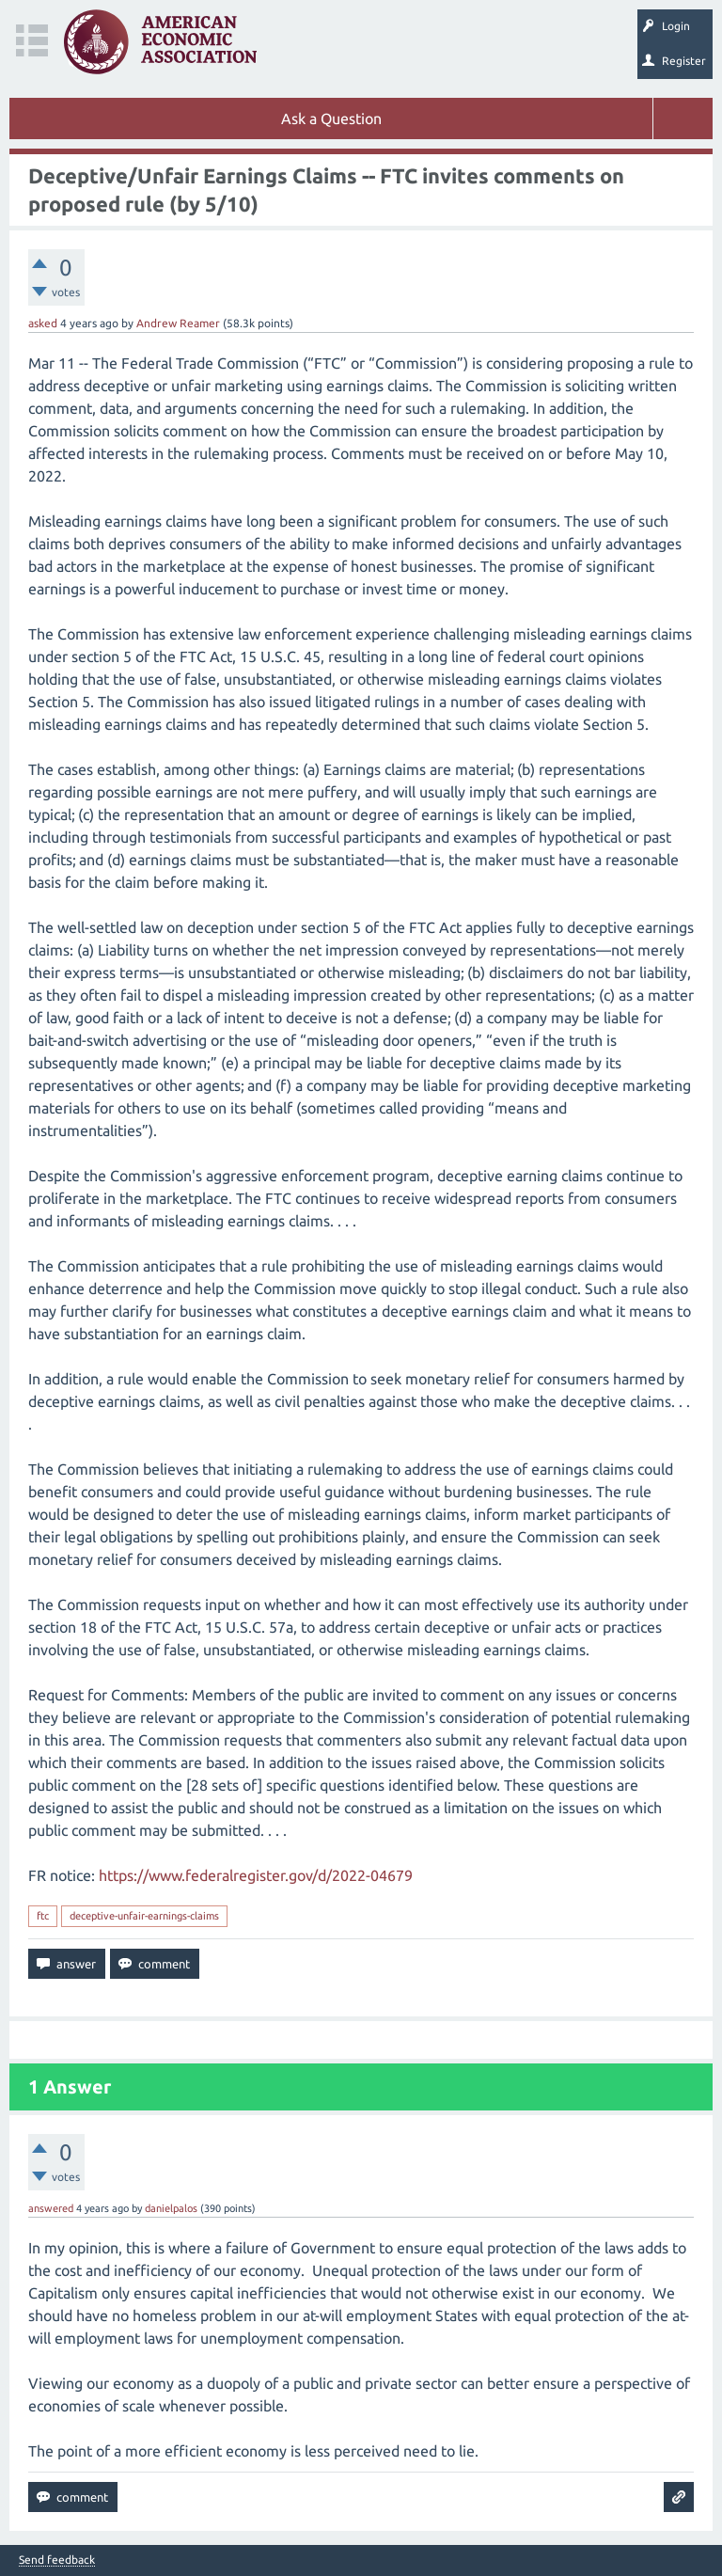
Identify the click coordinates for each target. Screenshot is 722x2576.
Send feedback (57, 2560)
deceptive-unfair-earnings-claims (144, 1915)
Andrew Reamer (178, 323)
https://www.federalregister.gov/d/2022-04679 (256, 1875)
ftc (43, 1915)
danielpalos (171, 2208)
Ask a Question (331, 118)
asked (42, 323)
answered (50, 2208)
